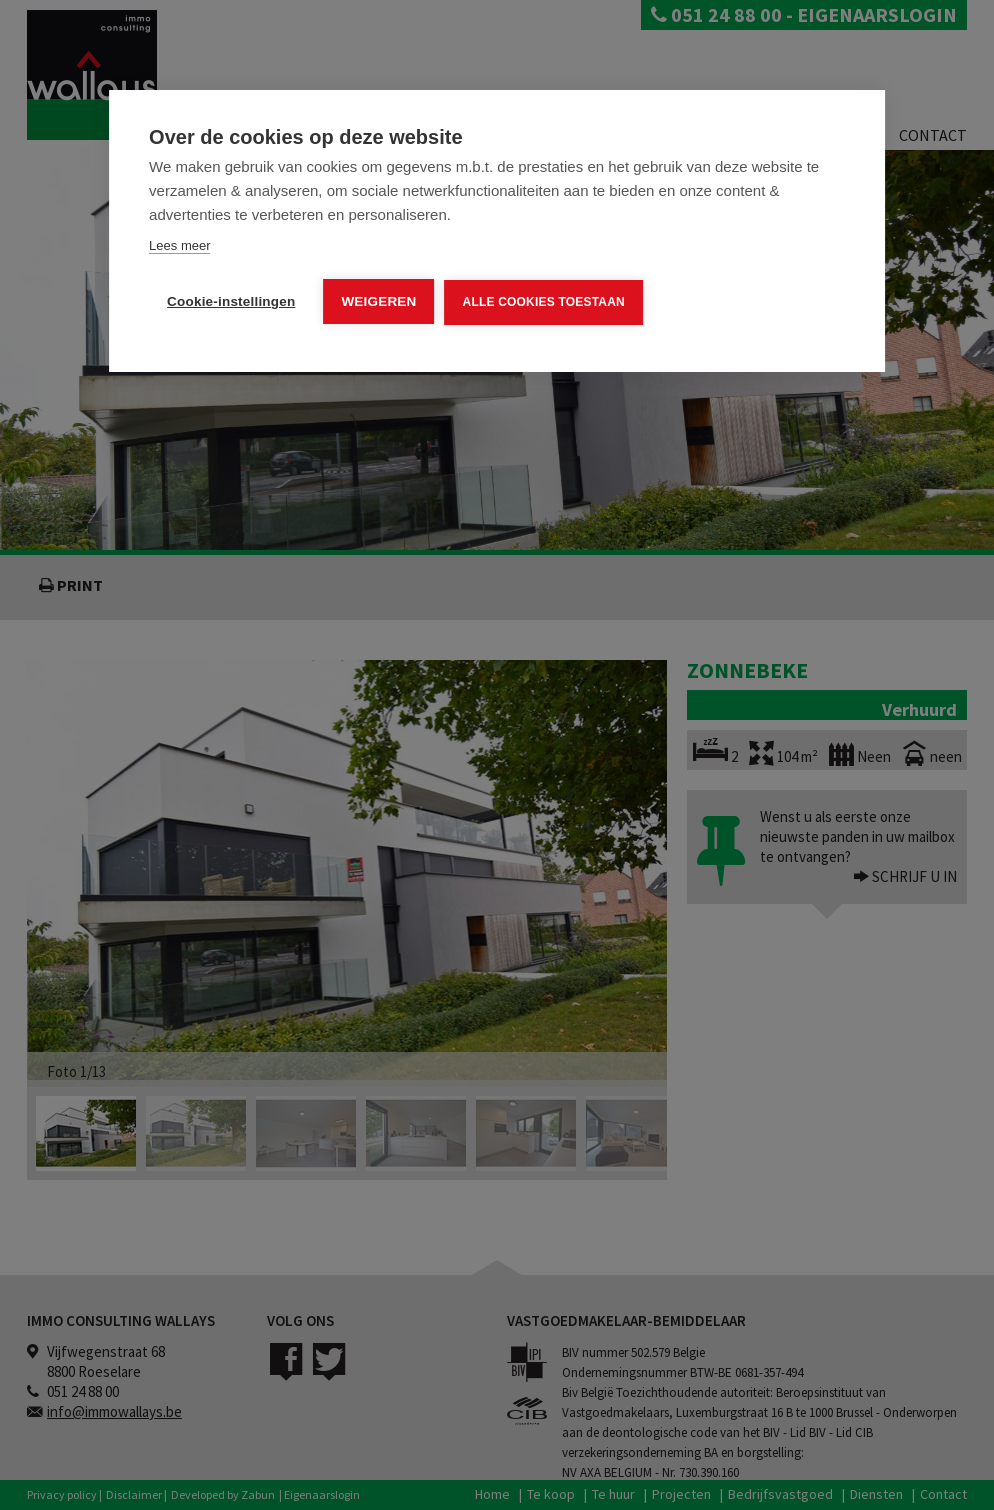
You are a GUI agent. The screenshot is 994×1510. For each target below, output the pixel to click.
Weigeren (378, 301)
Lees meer (179, 245)
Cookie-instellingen (231, 301)
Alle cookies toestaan (544, 302)
